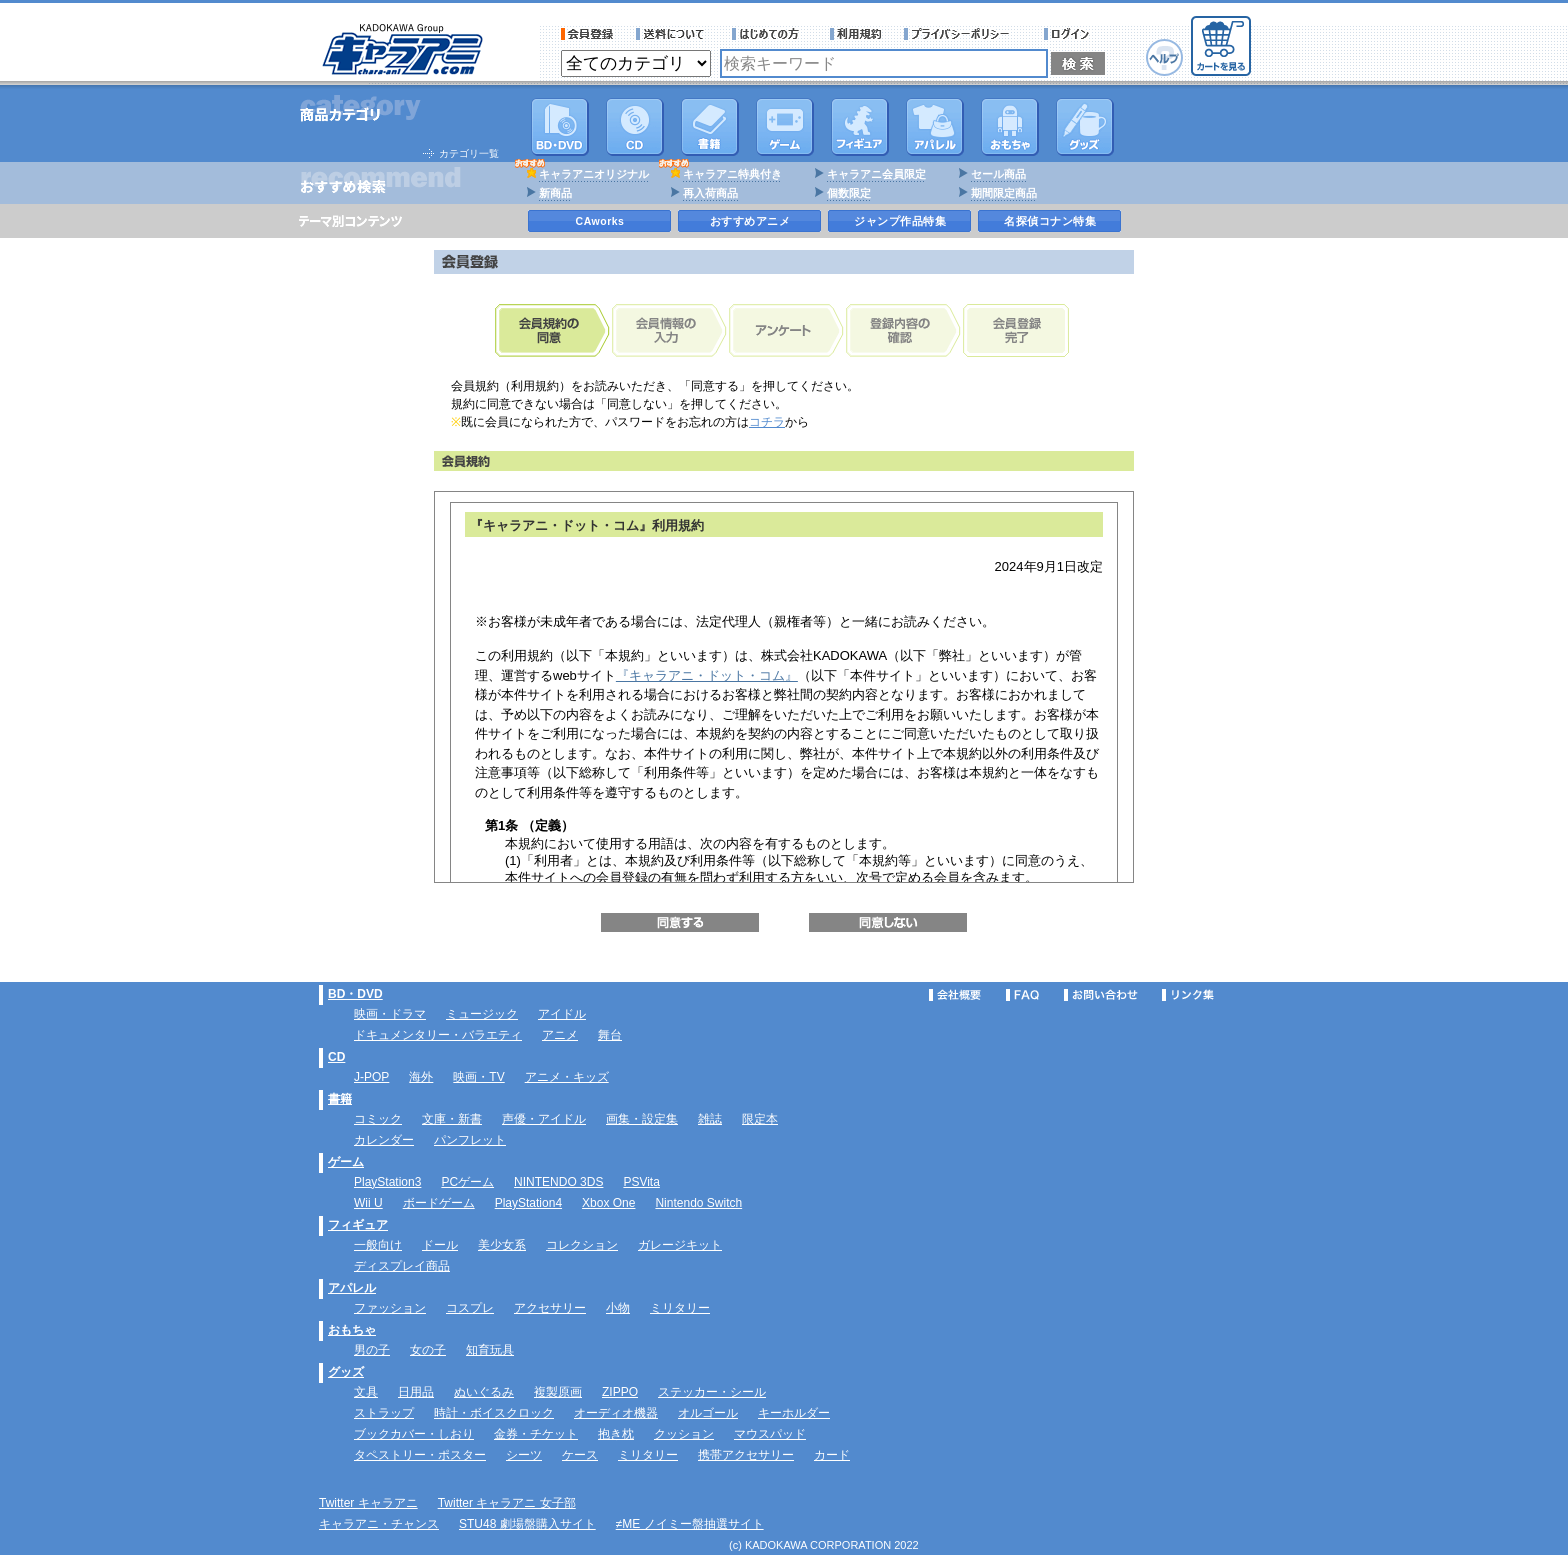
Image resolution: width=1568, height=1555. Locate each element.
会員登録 (587, 34)
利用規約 (856, 34)
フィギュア (860, 127)
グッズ (1085, 127)
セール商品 (998, 174)
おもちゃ (1010, 127)
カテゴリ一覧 (469, 153)
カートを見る (1221, 46)
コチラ (767, 422)
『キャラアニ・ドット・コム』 (707, 675)
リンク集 (1188, 995)
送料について (673, 34)
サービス (770, 34)
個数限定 (849, 193)
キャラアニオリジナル (594, 174)
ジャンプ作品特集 (900, 221)
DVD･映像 (560, 127)
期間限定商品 (1004, 193)
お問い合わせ (1101, 995)
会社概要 (955, 995)
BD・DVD (355, 994)
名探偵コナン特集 (1050, 221)
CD (635, 127)
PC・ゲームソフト (785, 127)
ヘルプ (1164, 57)
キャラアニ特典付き (732, 174)
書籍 (710, 127)
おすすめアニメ (750, 221)
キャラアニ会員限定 (876, 174)
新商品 (555, 193)
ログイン (1069, 34)
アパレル (935, 127)
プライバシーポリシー (963, 34)
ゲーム (346, 1162)
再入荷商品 (710, 193)
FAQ (1022, 995)
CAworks (600, 221)
